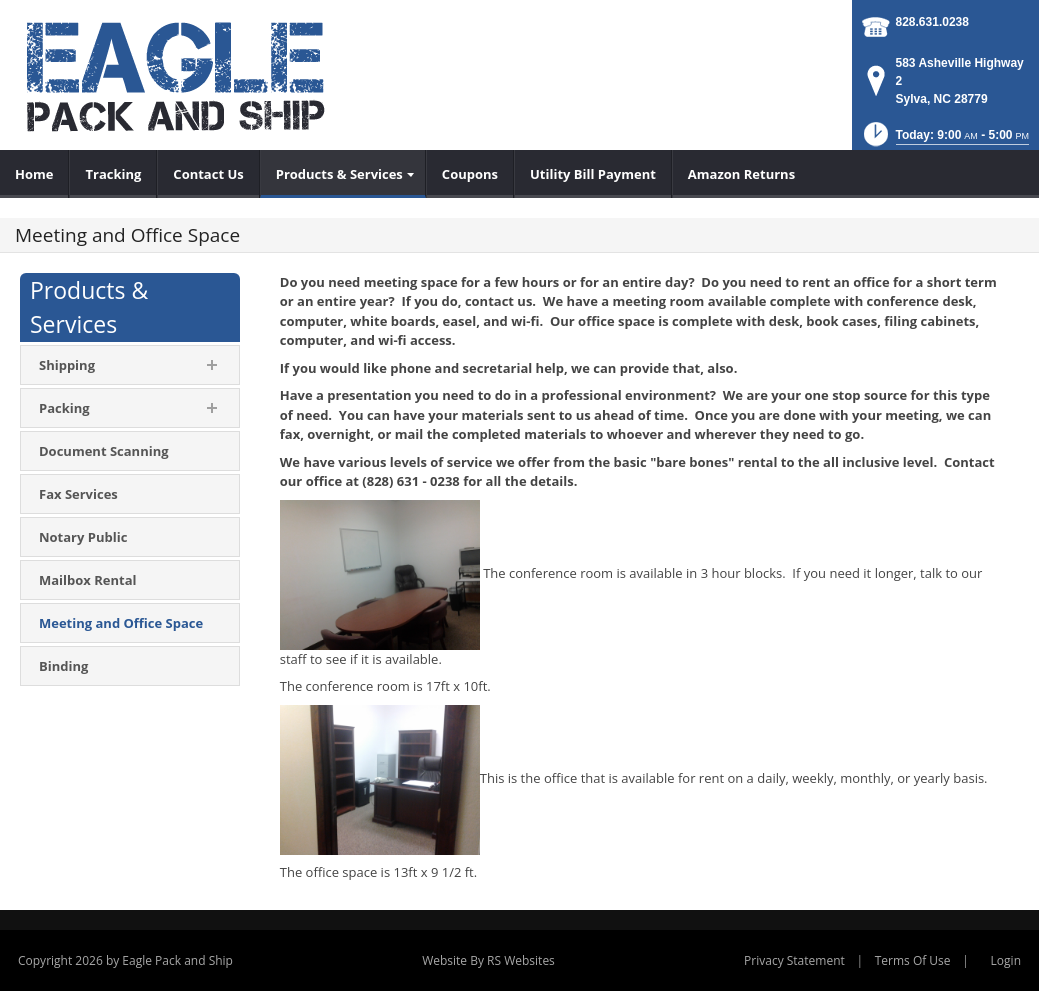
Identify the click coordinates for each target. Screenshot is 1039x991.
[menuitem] (34, 174)
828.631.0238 (932, 22)
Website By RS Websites (488, 960)
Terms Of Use (913, 960)
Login (1006, 960)
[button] (944, 140)
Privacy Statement (794, 960)
